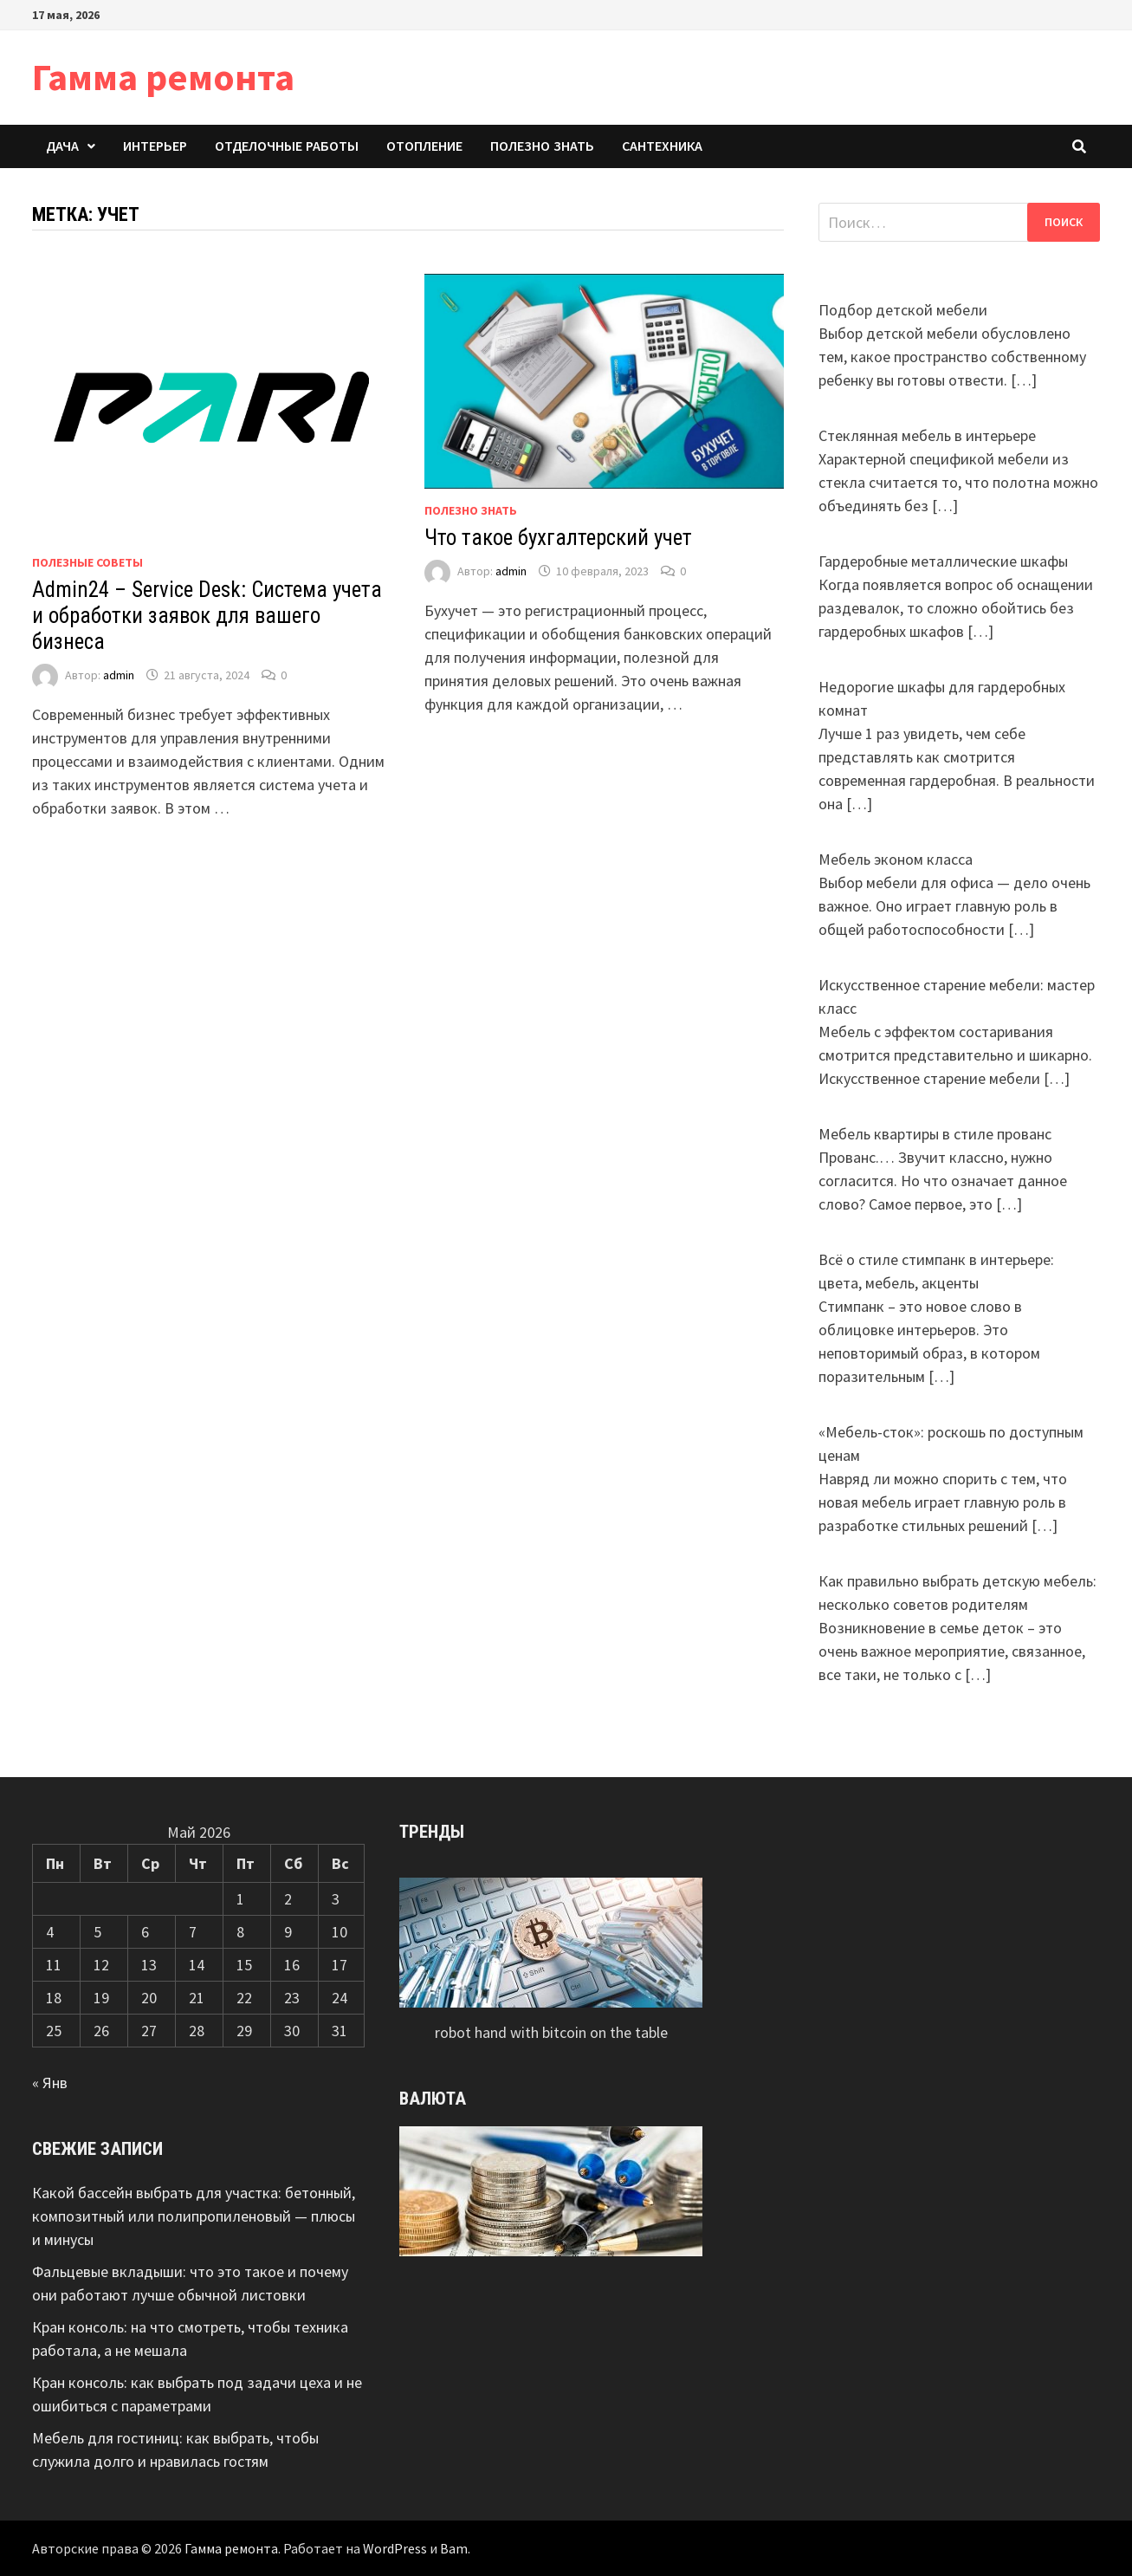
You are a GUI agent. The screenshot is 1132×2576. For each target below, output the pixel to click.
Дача (62, 146)
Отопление (424, 146)
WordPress (395, 2548)
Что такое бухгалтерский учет (558, 537)
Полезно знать (542, 146)
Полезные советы (87, 562)
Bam (454, 2548)
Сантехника (662, 146)
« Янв (50, 2083)
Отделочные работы (287, 146)
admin (118, 675)
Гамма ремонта (163, 77)
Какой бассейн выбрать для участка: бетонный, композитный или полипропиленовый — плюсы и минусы (193, 2216)
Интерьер (155, 146)
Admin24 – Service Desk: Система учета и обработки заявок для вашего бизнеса (207, 615)
